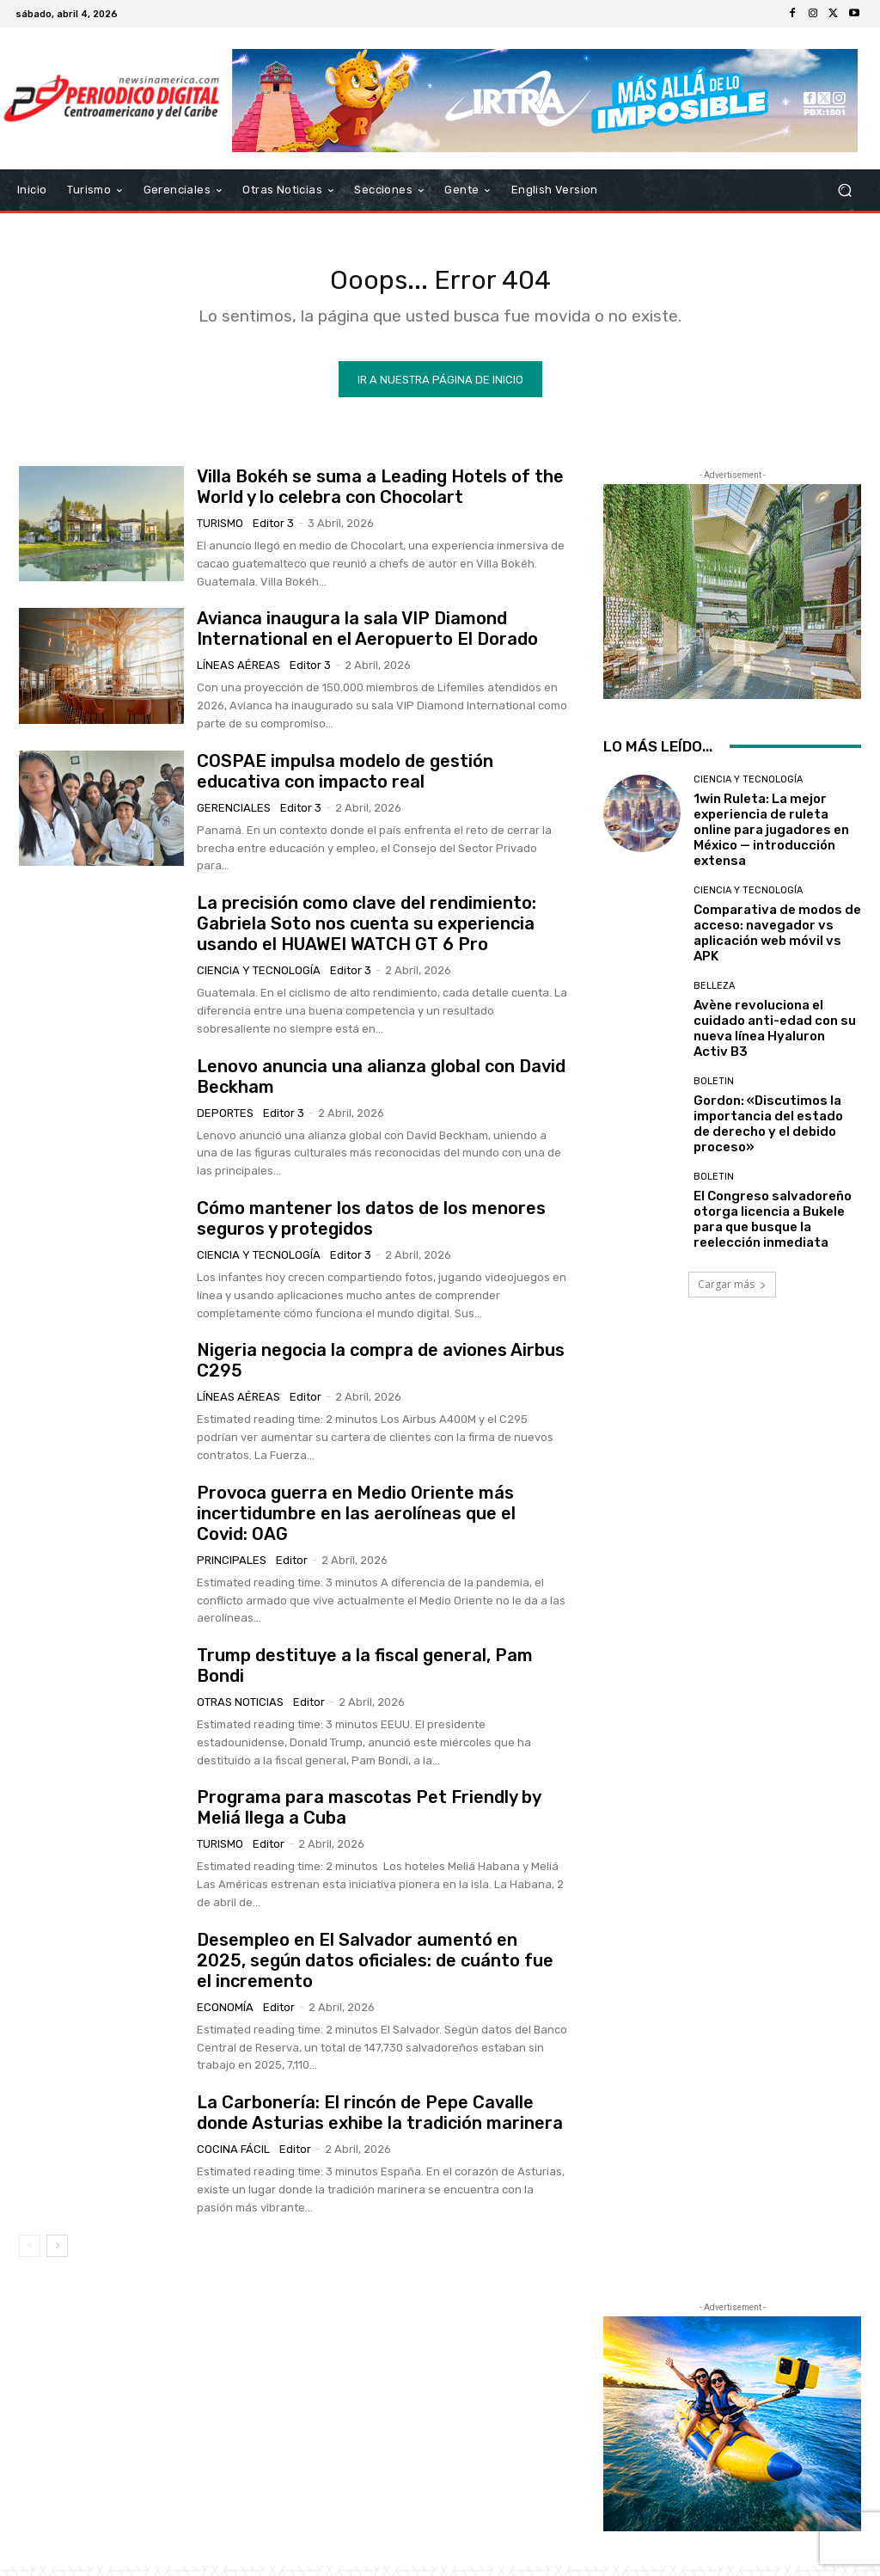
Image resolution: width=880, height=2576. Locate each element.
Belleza (714, 996)
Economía (225, 2017)
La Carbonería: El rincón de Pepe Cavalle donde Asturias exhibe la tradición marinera (380, 2123)
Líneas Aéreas (238, 675)
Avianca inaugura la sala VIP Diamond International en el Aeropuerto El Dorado (367, 638)
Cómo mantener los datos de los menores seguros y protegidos (371, 1228)
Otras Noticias (240, 1712)
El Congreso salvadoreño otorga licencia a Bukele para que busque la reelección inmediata (773, 1229)
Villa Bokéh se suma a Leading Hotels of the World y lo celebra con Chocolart (380, 497)
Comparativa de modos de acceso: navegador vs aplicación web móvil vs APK (777, 943)
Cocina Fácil (233, 2159)
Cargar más (732, 1294)
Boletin (714, 1091)
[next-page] (57, 2256)
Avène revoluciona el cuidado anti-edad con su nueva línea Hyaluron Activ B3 (775, 1039)
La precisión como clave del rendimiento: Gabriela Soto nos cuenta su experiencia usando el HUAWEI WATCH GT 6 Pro (366, 934)
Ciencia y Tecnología (259, 980)
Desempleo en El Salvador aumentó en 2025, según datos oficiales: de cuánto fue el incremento (375, 1971)
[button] (844, 190)
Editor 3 (273, 533)
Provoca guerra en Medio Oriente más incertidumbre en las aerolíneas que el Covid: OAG (356, 1524)
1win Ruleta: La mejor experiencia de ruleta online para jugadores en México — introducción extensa (771, 840)
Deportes (225, 1122)
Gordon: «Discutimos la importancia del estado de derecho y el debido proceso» (768, 1134)
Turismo (220, 533)
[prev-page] (29, 2256)
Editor (305, 1407)
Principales (231, 1570)
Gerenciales (234, 818)
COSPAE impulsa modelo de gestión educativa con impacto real (345, 781)
